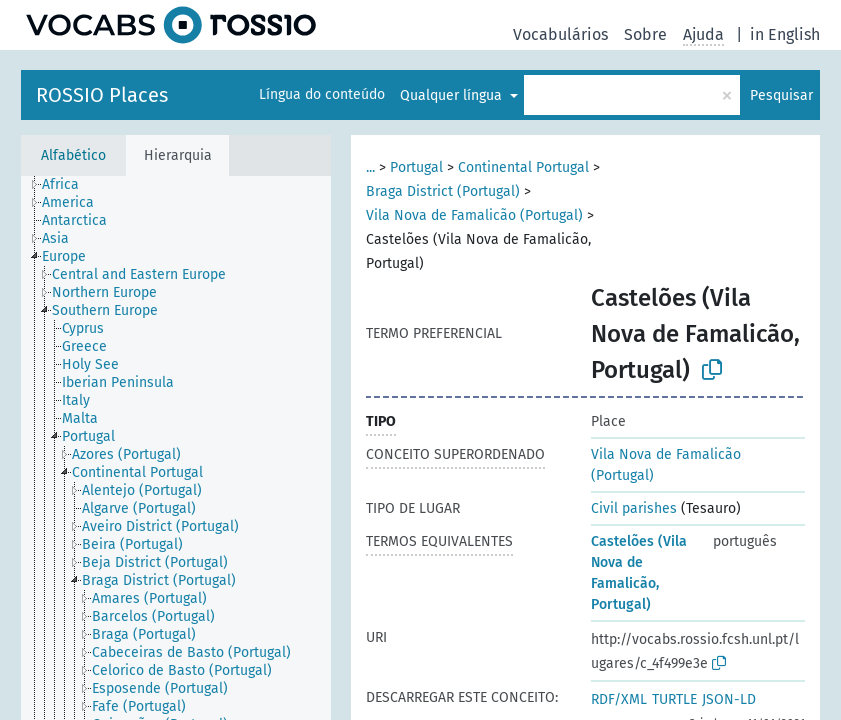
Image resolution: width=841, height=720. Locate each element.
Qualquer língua (453, 95)
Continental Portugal (523, 167)
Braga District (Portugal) (443, 191)
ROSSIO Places (102, 95)
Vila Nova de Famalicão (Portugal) (474, 215)
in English (785, 34)
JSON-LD (729, 699)
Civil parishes (634, 508)
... (370, 167)
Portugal (416, 167)
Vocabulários (560, 34)
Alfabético (73, 155)
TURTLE (674, 699)
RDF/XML (619, 699)
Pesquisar (781, 95)
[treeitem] (69, 185)
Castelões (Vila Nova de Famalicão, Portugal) (639, 573)
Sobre (645, 34)
